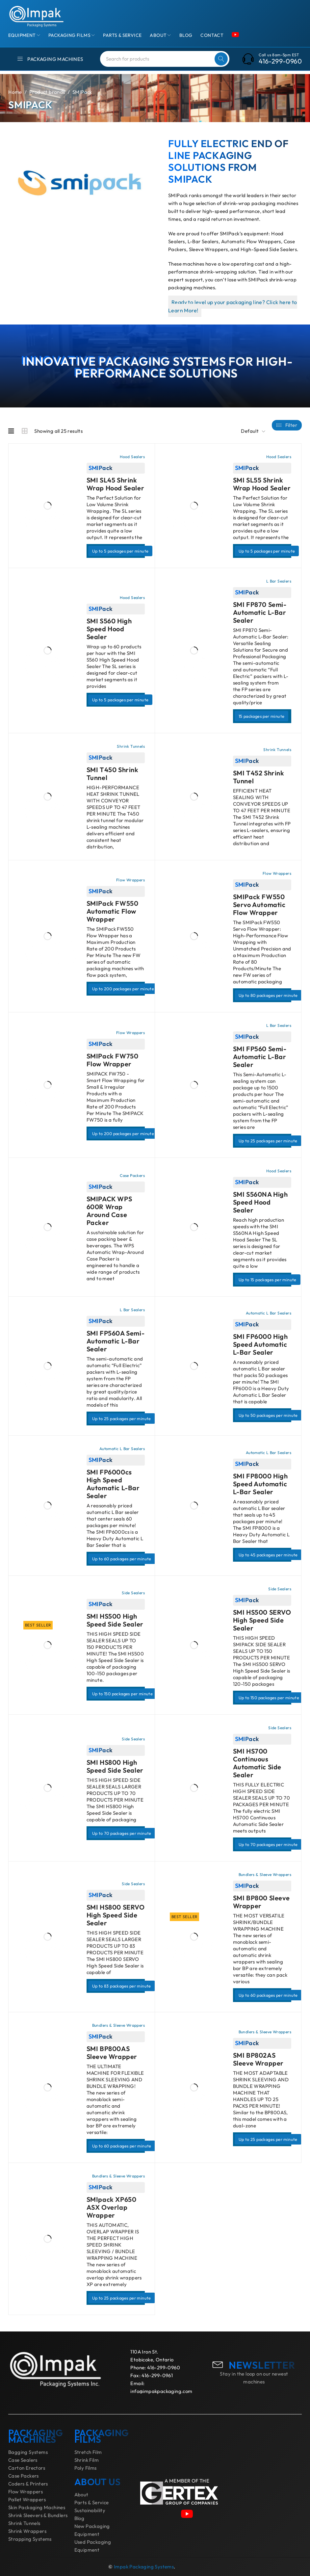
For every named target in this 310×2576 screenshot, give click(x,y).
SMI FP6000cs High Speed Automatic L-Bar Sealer (113, 1484)
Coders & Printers (28, 2484)
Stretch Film (88, 2452)
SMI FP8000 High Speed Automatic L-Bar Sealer (260, 1484)
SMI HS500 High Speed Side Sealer (115, 1620)
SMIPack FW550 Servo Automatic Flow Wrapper (259, 905)
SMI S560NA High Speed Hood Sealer (260, 1202)
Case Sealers (23, 2460)
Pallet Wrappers (27, 2499)
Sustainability (90, 2510)
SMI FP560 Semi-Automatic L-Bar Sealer (260, 1057)
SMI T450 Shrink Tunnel (113, 774)
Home (15, 92)
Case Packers (23, 2476)
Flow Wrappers (25, 2491)
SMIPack (101, 468)
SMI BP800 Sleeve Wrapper (261, 1902)
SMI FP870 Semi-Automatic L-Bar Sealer (260, 612)
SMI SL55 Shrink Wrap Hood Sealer (262, 484)
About (81, 2494)
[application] (81, 182)
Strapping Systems (30, 2539)
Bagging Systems (28, 2452)
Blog (79, 2518)
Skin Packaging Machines (36, 2507)
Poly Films (85, 2468)
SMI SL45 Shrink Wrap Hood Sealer (115, 484)
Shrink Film (86, 2460)
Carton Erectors (26, 2468)
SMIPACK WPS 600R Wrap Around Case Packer (109, 1211)
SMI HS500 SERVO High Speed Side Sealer (262, 1620)
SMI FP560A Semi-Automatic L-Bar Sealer (116, 1341)
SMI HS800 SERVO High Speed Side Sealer (116, 1915)
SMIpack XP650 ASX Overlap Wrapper (112, 2207)
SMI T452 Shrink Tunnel (258, 777)
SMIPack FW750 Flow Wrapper (113, 1060)
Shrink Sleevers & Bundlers (37, 2515)
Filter (291, 425)
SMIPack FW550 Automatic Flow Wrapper (113, 911)
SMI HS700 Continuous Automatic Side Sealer (257, 1763)
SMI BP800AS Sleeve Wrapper (112, 2052)
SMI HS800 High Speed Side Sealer (115, 1766)
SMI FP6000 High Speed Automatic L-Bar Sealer (260, 1344)
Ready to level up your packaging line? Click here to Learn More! (232, 306)
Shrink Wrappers (27, 2531)
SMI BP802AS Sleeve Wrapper (258, 2059)
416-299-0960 (280, 61)
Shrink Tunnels (24, 2523)
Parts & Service (91, 2502)
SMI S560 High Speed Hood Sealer (109, 629)
